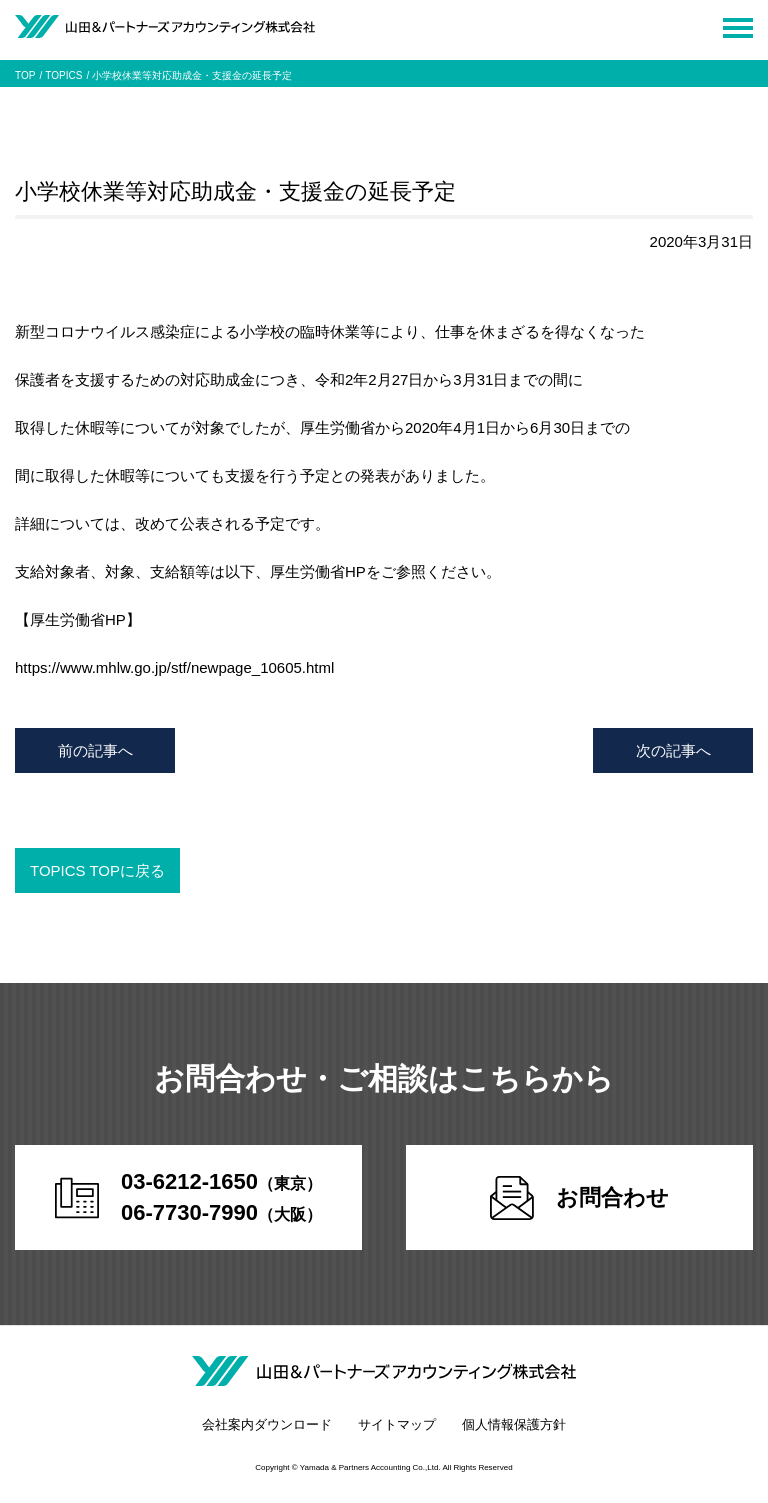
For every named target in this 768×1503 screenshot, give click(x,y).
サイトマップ (397, 1424)
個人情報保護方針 (514, 1424)
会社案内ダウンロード (267, 1424)
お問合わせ (579, 1198)
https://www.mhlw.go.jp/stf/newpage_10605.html (174, 667)
